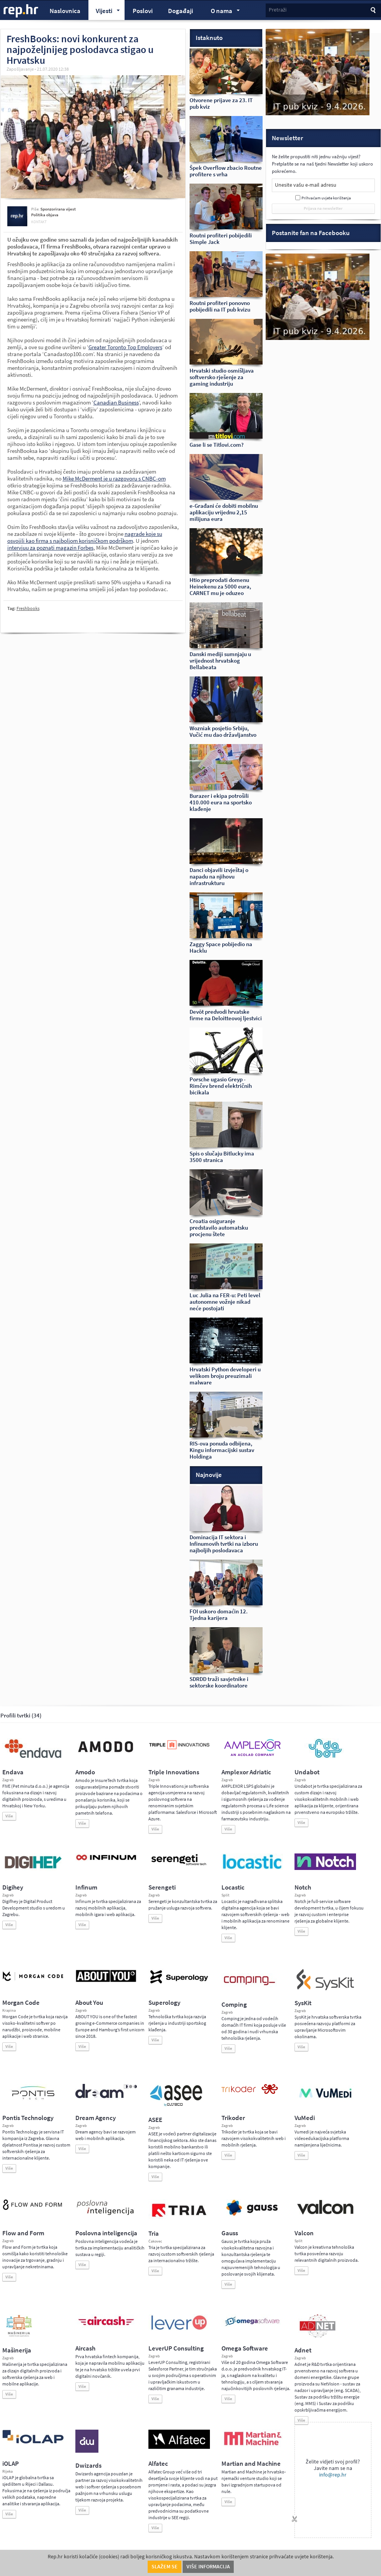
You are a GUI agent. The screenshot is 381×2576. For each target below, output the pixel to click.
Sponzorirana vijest (58, 209)
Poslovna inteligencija (106, 2233)
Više (9, 1816)
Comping (234, 2004)
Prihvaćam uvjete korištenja (326, 198)
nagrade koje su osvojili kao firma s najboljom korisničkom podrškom (84, 537)
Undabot (306, 1772)
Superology (164, 2002)
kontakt (39, 221)
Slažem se (164, 2566)
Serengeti (162, 1887)
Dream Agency (95, 2118)
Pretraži (277, 9)
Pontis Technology (27, 2118)
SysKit (302, 2003)
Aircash (85, 2348)
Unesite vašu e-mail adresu (305, 185)
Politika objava (44, 215)
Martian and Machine (251, 2463)
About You (89, 2002)
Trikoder (233, 2118)
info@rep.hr (332, 2474)
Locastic (233, 1887)
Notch (302, 1887)
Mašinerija (16, 2350)
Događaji (180, 11)
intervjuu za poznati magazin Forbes (50, 548)
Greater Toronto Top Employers (125, 347)
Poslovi (143, 11)
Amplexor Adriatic (246, 1772)
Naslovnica (65, 11)
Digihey (12, 1887)
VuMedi (304, 2118)
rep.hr (21, 11)
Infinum (86, 1887)
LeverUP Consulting (176, 2348)
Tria (153, 2233)
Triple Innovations (173, 1772)
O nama (221, 12)
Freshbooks (28, 608)
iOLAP (10, 2463)
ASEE (155, 2119)
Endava (12, 1772)
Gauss (229, 2233)
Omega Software (244, 2348)
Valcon (304, 2233)
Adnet (302, 2350)
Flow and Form (23, 2233)
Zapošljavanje (20, 69)
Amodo (85, 1772)
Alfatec (158, 2463)
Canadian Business (116, 402)
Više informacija (208, 2566)
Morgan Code (21, 2002)
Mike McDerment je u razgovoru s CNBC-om (114, 478)
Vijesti (104, 12)
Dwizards (88, 2465)
